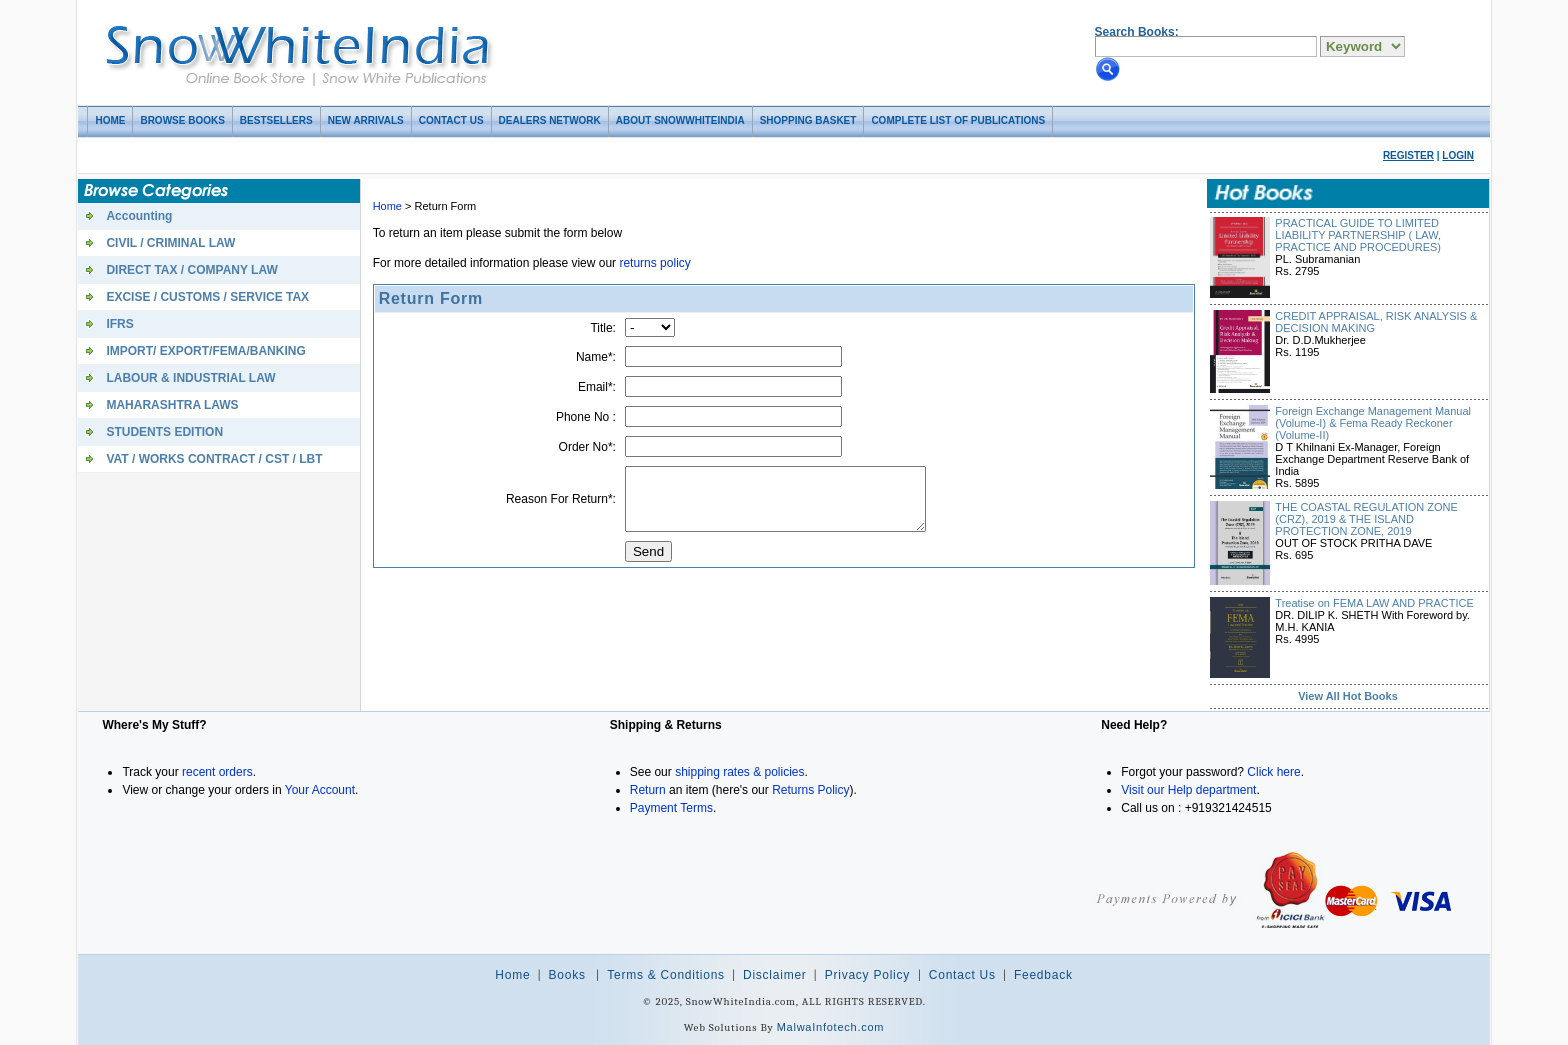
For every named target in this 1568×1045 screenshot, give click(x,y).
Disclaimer (775, 975)
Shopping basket (808, 120)
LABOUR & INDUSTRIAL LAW (190, 378)
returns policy (654, 263)
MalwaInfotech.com (831, 1027)
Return (648, 790)
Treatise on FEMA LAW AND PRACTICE (1374, 603)
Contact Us (451, 120)
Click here (1273, 772)
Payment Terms (671, 808)
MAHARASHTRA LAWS (172, 405)
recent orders (217, 772)
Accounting (139, 216)
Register (1408, 155)
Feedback (1043, 975)
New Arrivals (366, 120)
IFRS (119, 324)
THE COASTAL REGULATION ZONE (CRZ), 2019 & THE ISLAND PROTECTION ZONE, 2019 (1366, 519)
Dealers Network (550, 120)
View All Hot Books (1348, 696)
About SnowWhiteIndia (680, 120)
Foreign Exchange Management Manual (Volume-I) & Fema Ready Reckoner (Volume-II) (1373, 423)
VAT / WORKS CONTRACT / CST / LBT (214, 459)
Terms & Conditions (666, 975)
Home (110, 120)
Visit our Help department (1188, 790)
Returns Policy (810, 790)
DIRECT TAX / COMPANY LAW (191, 270)
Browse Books (182, 120)
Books (567, 975)
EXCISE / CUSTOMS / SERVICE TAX (207, 297)
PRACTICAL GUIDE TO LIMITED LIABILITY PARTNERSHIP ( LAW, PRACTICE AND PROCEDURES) (1358, 235)
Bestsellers (276, 120)
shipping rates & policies (739, 772)
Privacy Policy (869, 975)
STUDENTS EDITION (164, 432)
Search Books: (1137, 32)
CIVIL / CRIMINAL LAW (170, 243)
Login (1458, 155)
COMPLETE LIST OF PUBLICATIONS (958, 120)
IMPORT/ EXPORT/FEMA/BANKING (205, 351)
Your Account (320, 790)
